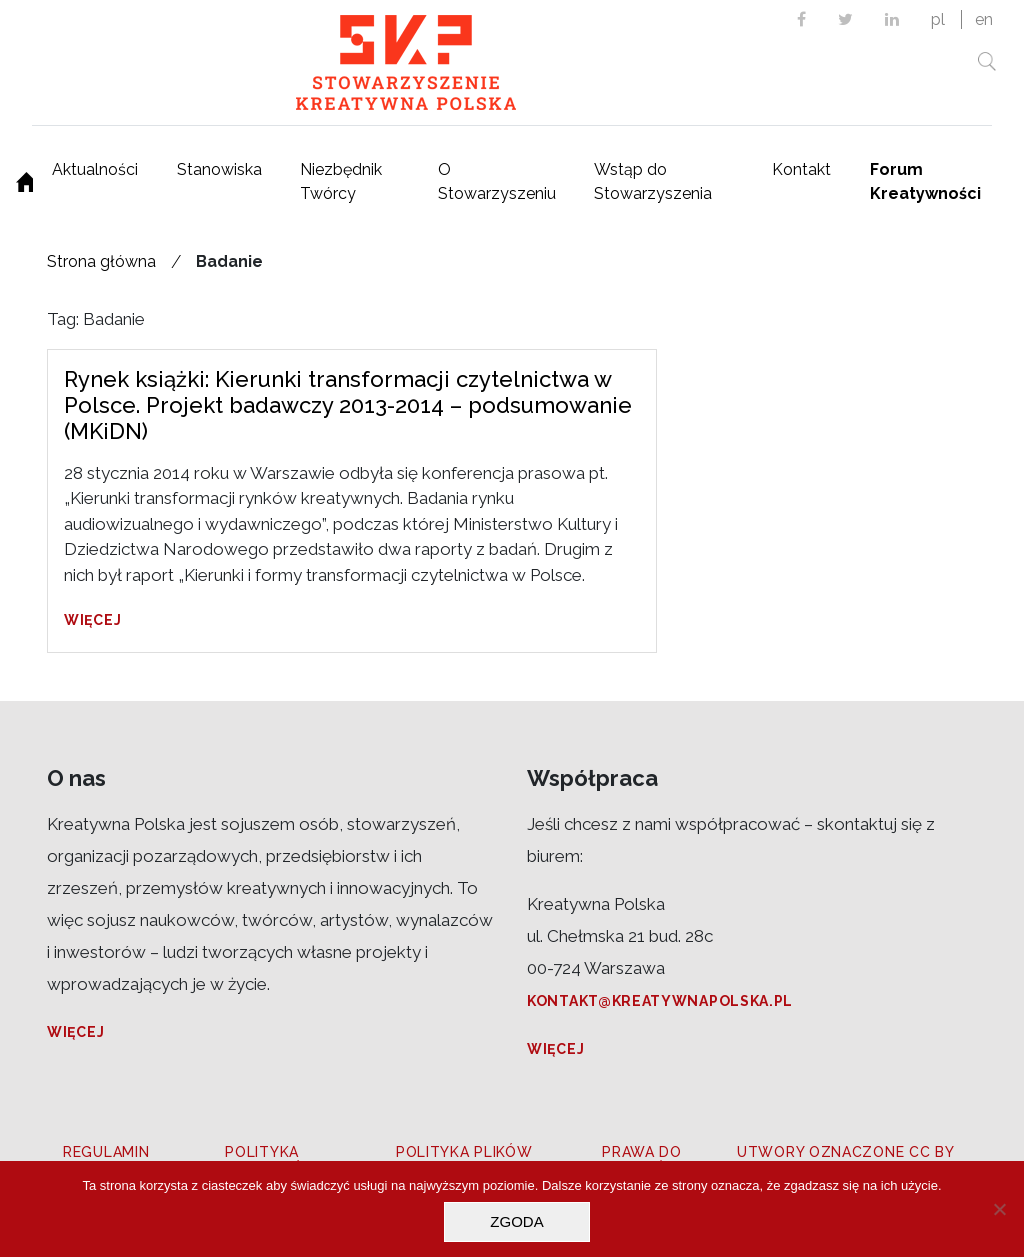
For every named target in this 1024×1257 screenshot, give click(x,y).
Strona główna (101, 261)
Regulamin (106, 1152)
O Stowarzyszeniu (497, 181)
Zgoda (516, 1221)
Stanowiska (219, 169)
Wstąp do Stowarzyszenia (653, 181)
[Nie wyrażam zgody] (999, 1209)
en (984, 19)
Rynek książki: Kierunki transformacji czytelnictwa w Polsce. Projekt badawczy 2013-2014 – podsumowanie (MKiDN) (348, 405)
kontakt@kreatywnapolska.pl (660, 1001)
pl (938, 19)
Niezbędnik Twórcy (341, 181)
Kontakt (801, 169)
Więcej (92, 620)
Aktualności (95, 169)
